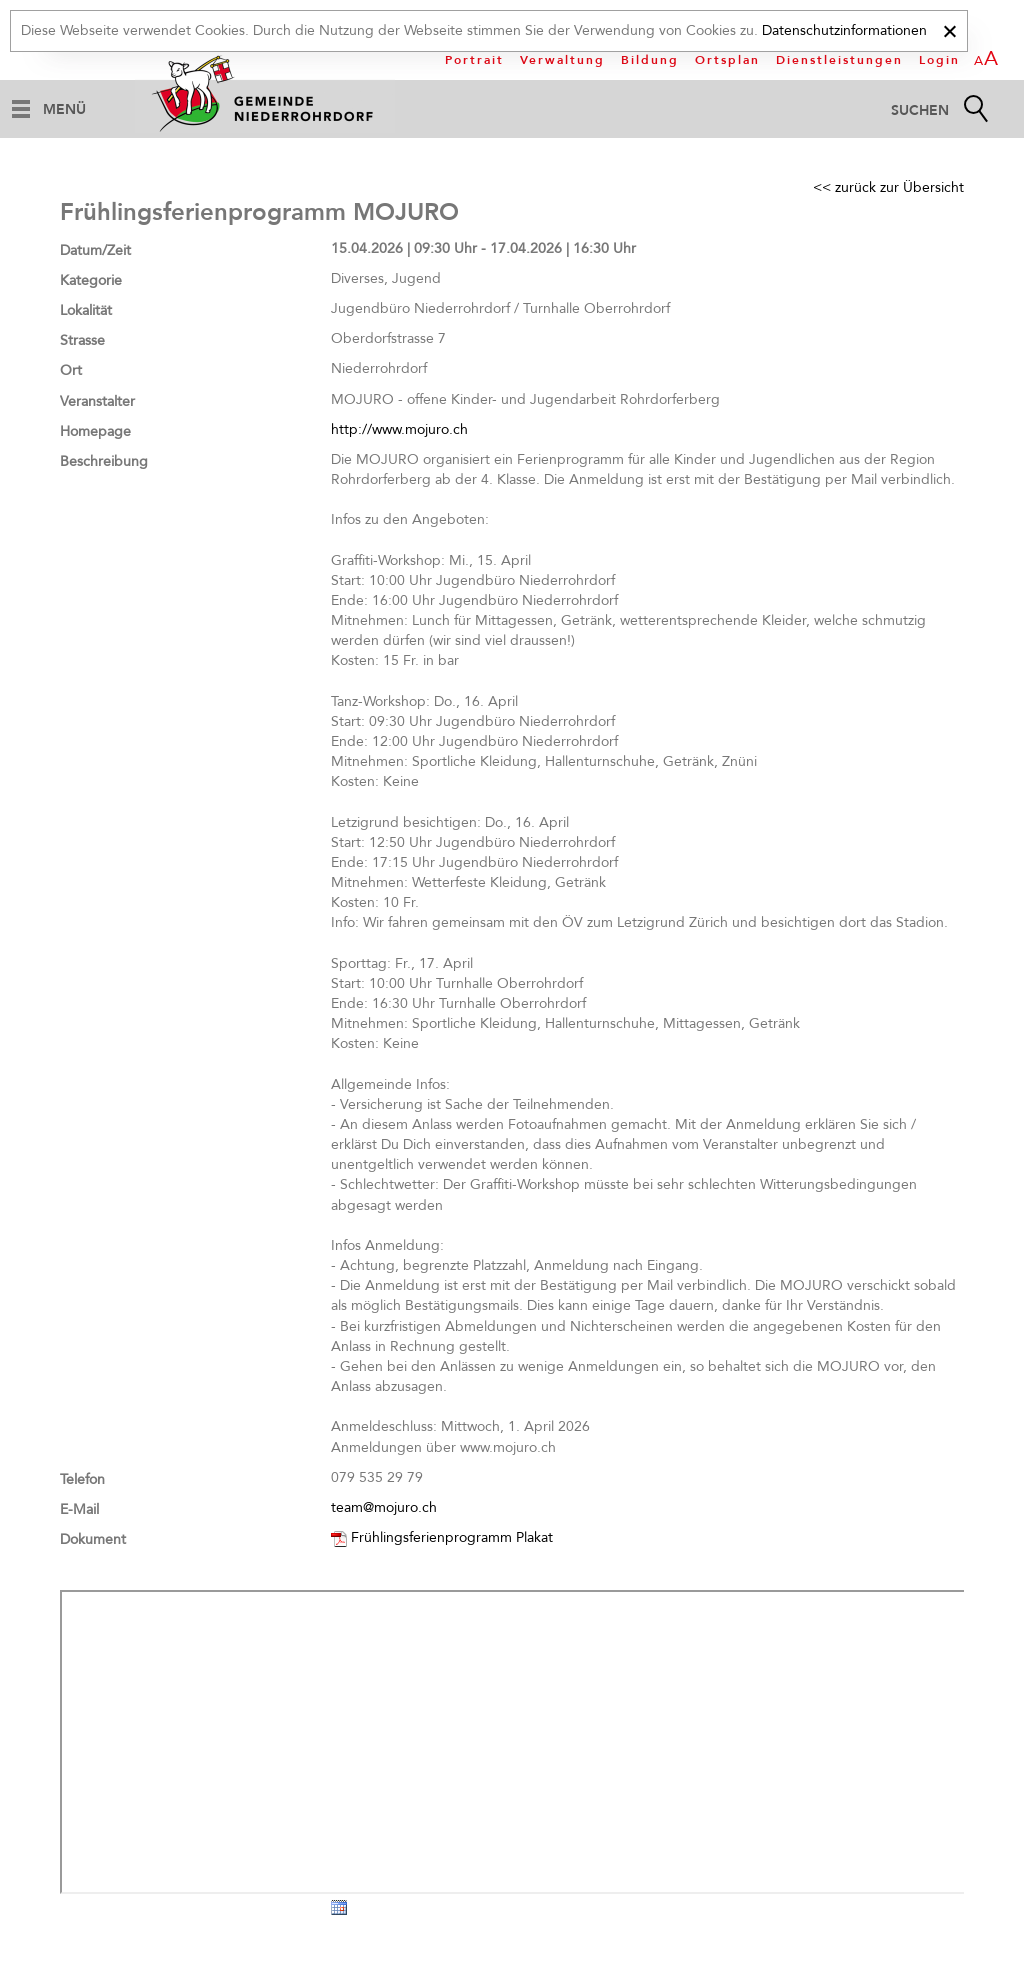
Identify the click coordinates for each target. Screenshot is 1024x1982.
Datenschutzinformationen (844, 30)
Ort (71, 370)
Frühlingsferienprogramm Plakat (452, 1537)
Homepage (95, 431)
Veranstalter (97, 401)
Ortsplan (727, 60)
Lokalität (86, 310)
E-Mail (79, 1509)
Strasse (82, 340)
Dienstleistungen (839, 60)
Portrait (474, 60)
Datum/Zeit (95, 250)
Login (939, 60)
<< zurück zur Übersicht (888, 187)
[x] (949, 28)
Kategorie (91, 280)
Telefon (82, 1479)
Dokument (93, 1539)
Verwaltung (562, 60)
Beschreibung (104, 461)
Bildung (650, 60)
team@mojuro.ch (384, 1507)
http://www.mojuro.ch (399, 429)
